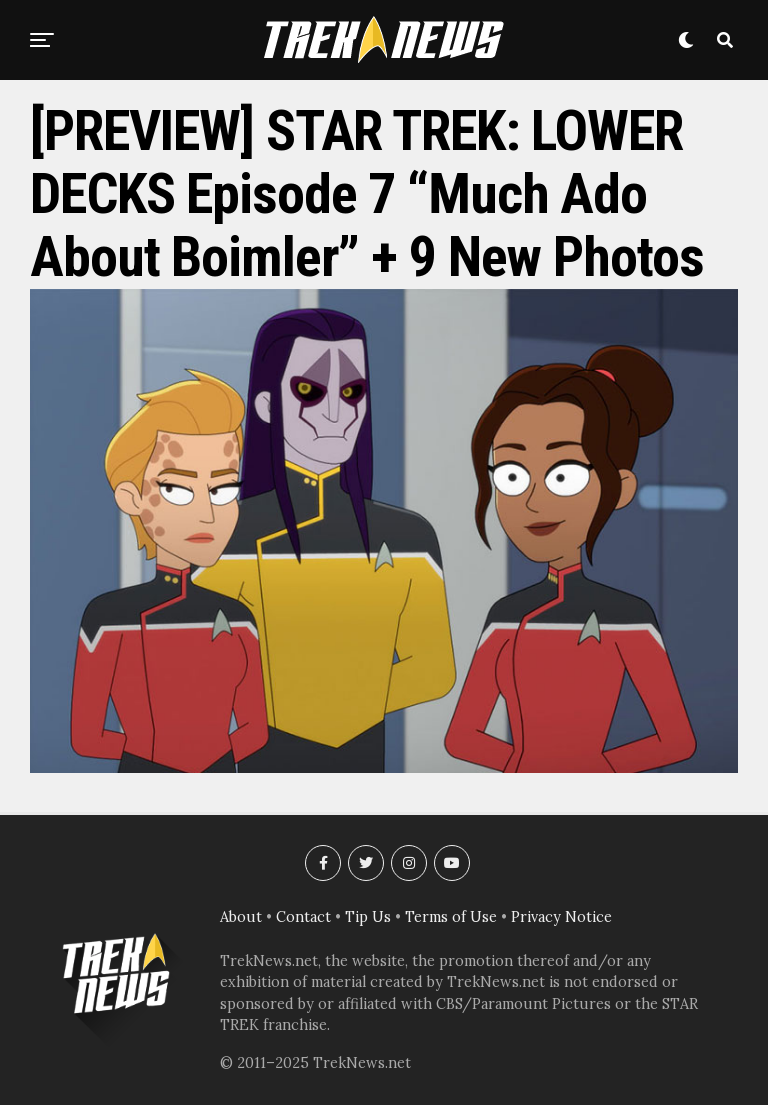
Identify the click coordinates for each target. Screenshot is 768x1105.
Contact (303, 917)
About (241, 917)
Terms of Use (451, 917)
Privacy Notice (561, 917)
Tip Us (368, 917)
